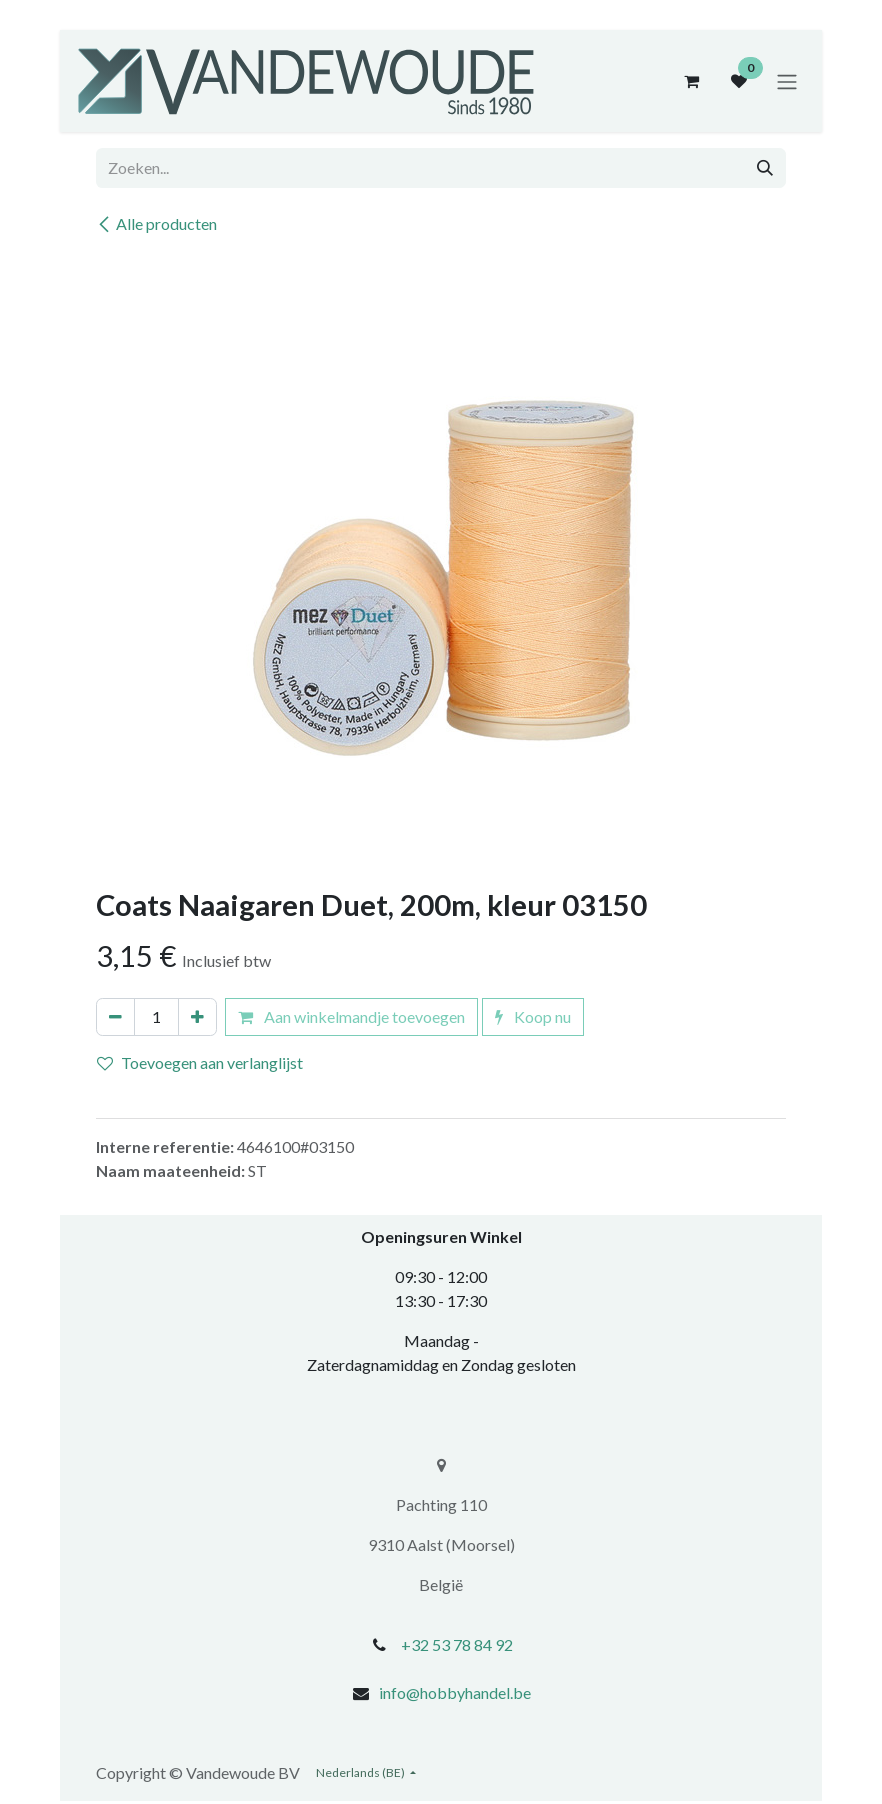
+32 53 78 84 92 (457, 1644)
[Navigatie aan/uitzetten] (787, 81)
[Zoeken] (765, 168)
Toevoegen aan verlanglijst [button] (200, 1062)
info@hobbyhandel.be (455, 1692)
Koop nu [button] (533, 1016)
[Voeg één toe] (197, 1017)
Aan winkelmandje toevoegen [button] (351, 1016)
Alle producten (156, 223)
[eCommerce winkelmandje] (691, 81)
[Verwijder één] (115, 1017)
